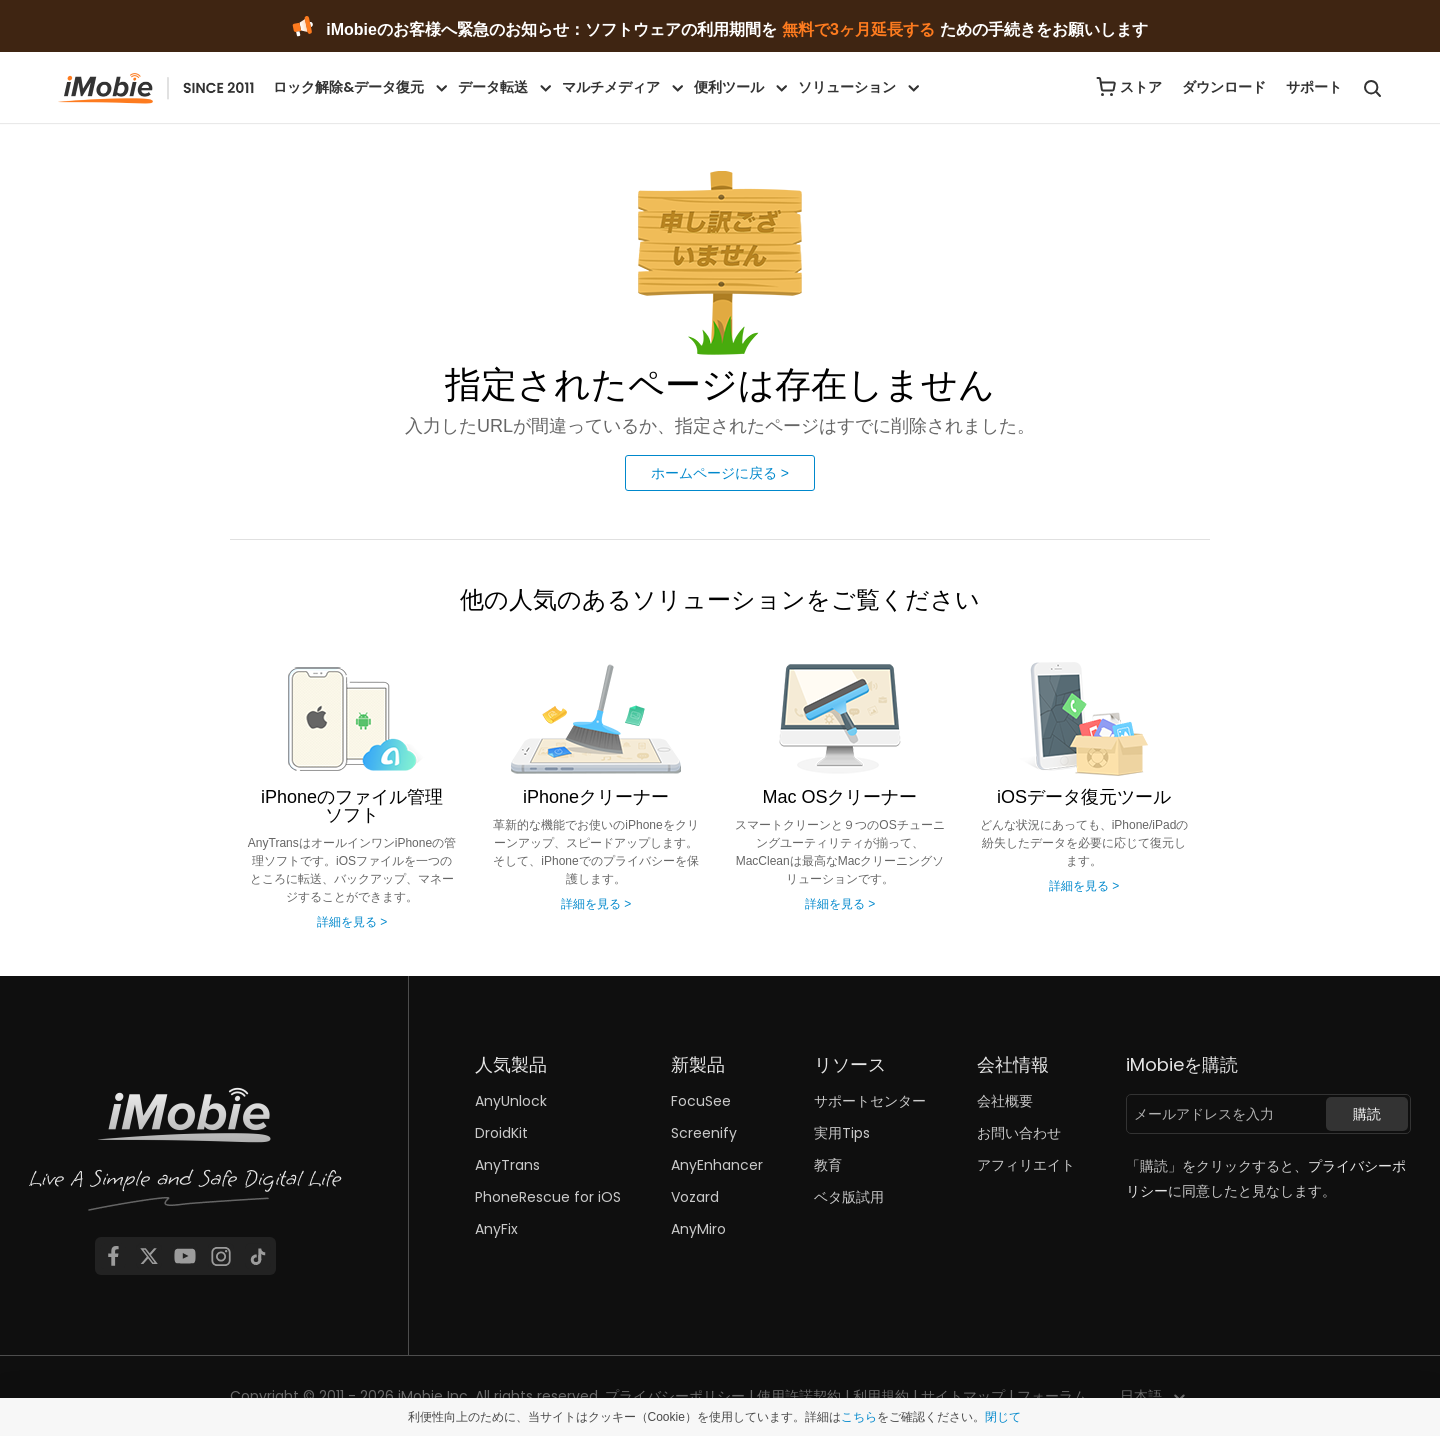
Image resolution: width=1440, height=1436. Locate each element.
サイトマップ (963, 1396)
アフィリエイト (1026, 1165)
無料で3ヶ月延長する (858, 29)
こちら (859, 1417)
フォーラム (1052, 1396)
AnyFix (496, 1229)
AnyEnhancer (717, 1165)
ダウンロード (1224, 87)
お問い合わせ (1019, 1133)
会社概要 (1005, 1101)
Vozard (695, 1197)
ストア (1141, 87)
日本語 (1141, 1396)
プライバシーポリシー (675, 1396)
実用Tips (842, 1133)
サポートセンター (870, 1101)
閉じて (1003, 1417)
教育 (828, 1165)
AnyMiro (698, 1229)
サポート (1314, 87)
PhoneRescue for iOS (548, 1197)
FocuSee (701, 1101)
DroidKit (501, 1133)
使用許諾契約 (799, 1396)
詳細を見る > (352, 922)
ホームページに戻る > (720, 473)
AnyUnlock (511, 1101)
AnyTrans (507, 1165)
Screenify (704, 1133)
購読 (1367, 1114)
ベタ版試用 (849, 1197)
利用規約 (881, 1396)
